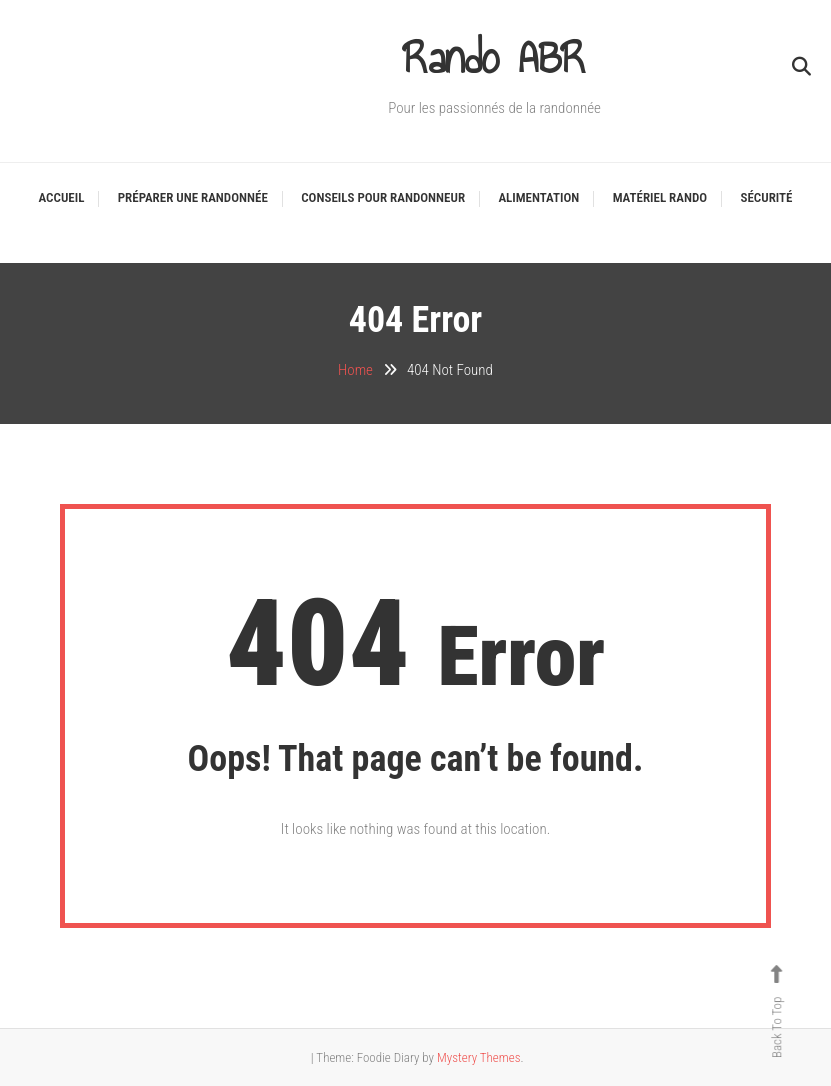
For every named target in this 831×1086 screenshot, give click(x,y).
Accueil (62, 197)
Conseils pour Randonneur (383, 197)
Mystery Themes (478, 1057)
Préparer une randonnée (193, 197)
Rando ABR (494, 57)
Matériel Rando (660, 197)
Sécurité (767, 197)
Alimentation (538, 197)
